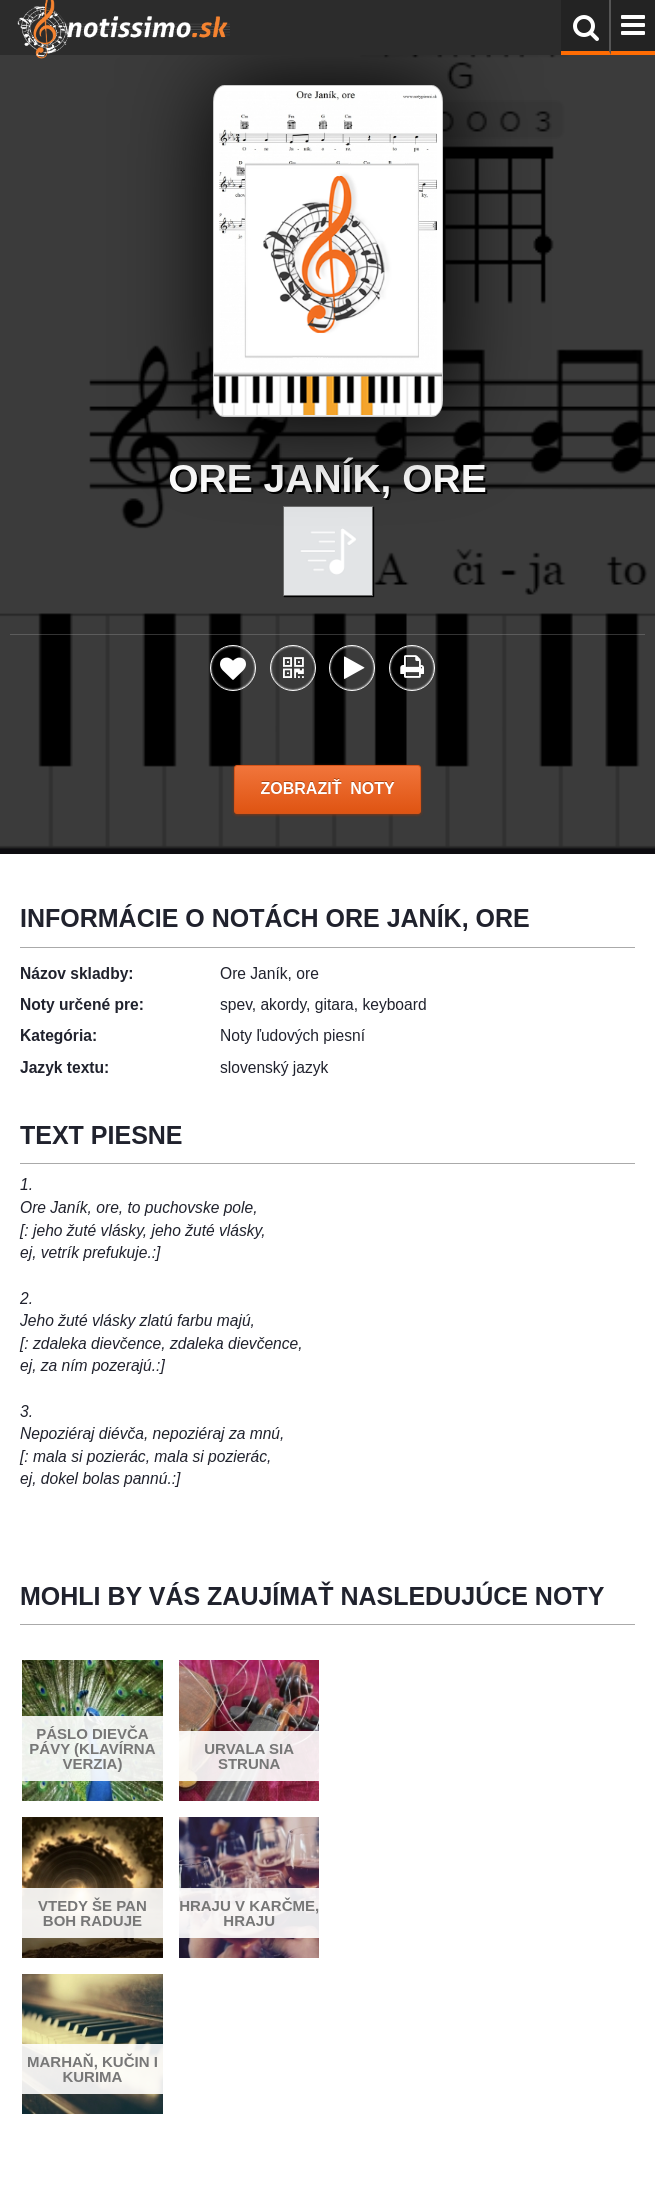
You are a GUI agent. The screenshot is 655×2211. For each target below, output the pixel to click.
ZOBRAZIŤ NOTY (327, 788)
